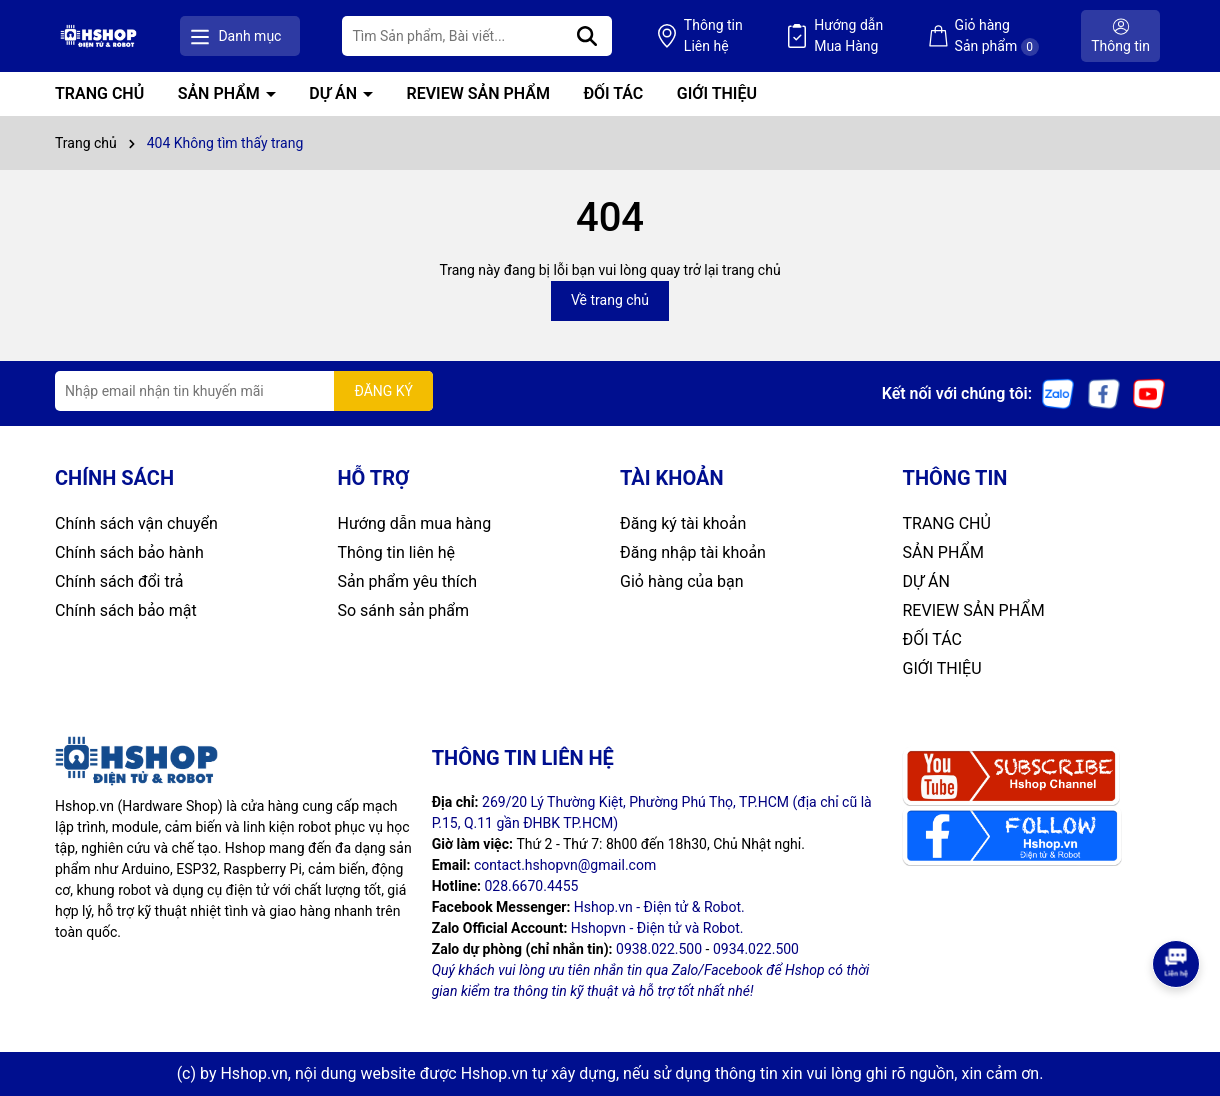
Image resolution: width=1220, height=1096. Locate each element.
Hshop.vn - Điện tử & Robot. (659, 907)
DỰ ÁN (335, 93)
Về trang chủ (610, 300)
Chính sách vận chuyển (136, 523)
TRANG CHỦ (99, 93)
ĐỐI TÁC (613, 93)
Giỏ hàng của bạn (682, 581)
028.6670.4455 (531, 886)
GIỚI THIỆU (717, 93)
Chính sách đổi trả (119, 581)
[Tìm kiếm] (587, 36)
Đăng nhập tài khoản (693, 552)
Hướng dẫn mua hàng (415, 523)
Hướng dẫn (848, 37)
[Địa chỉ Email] (244, 391)
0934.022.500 (756, 949)
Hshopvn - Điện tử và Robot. (657, 928)
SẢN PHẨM (221, 93)
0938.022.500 (659, 949)
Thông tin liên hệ (397, 552)
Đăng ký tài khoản (683, 523)
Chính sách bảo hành (129, 552)
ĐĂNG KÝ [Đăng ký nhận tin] (383, 391)
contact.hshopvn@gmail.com (565, 865)
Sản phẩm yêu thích (407, 581)
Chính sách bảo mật (126, 610)
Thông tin (713, 37)
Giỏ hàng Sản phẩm (997, 36)
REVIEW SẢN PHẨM (478, 93)
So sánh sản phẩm (403, 610)
